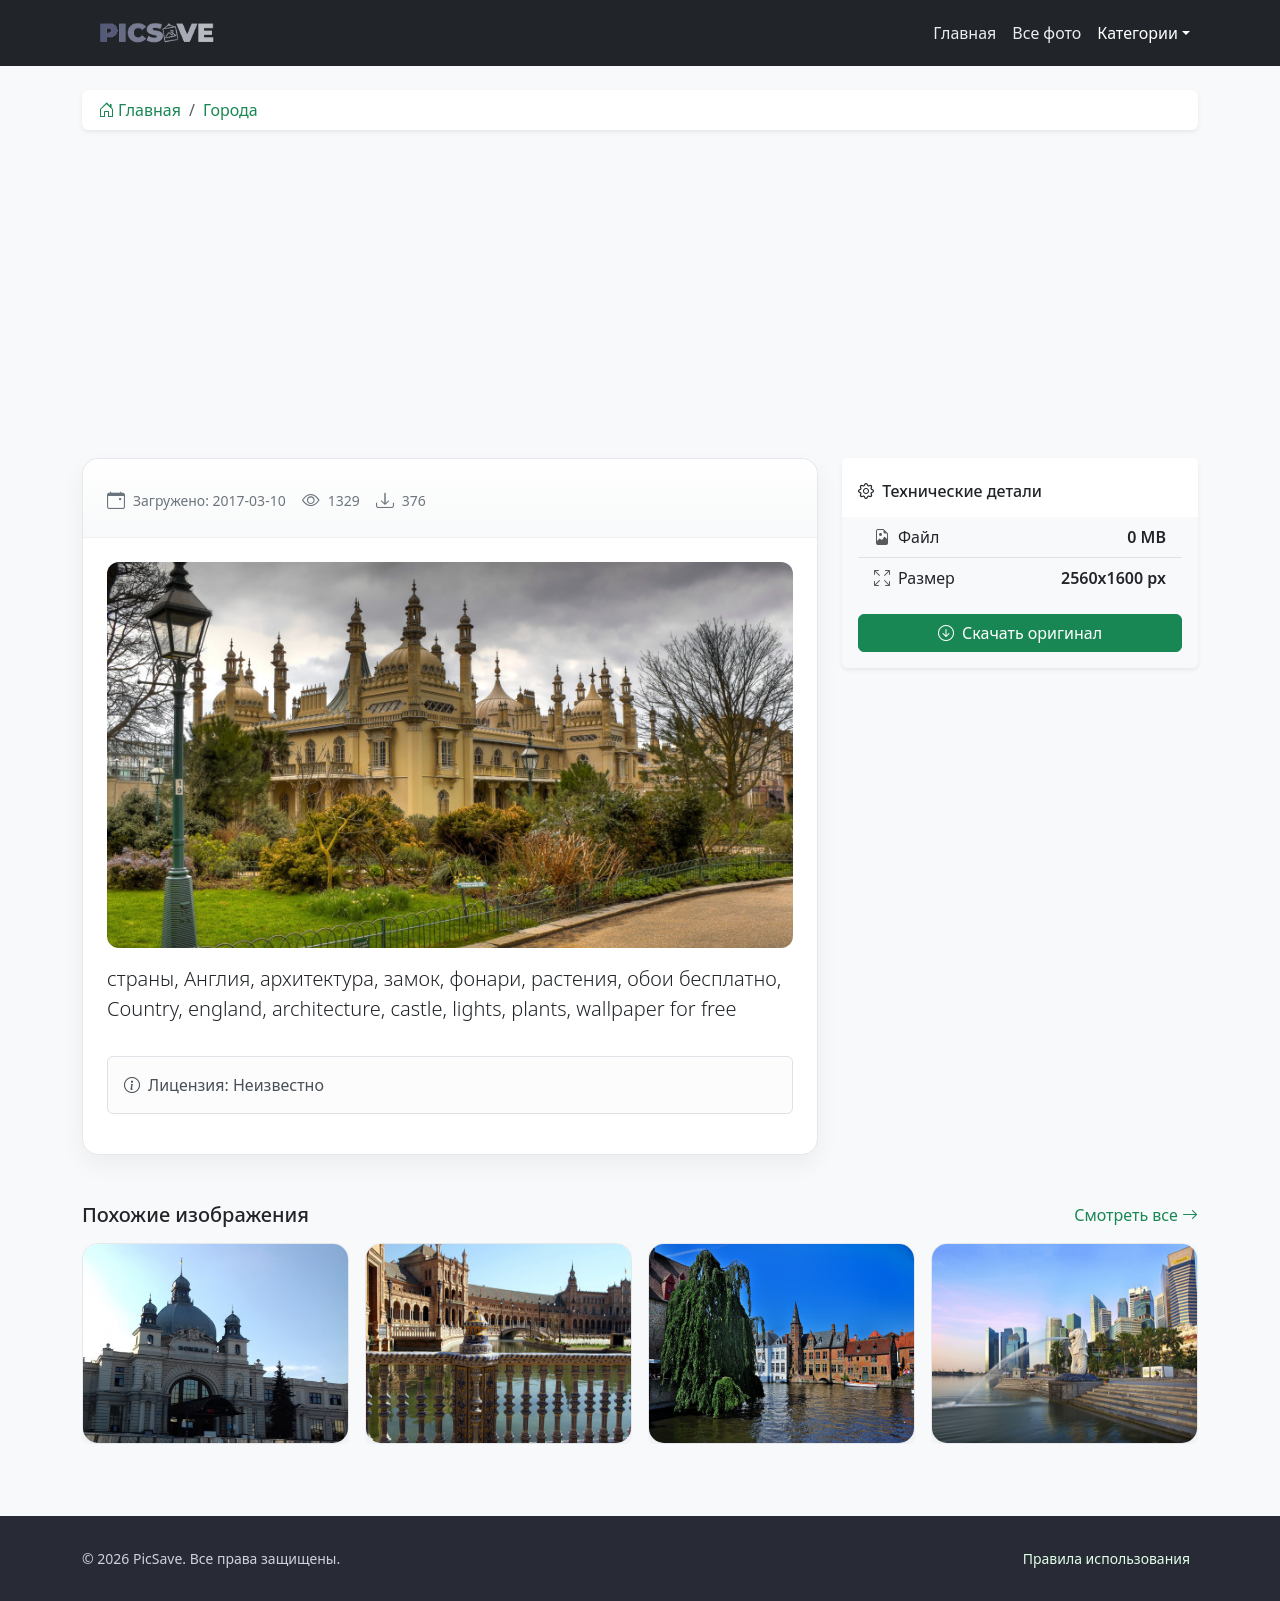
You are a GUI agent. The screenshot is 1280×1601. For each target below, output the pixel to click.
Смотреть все (1136, 1215)
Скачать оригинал (1020, 633)
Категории (1137, 33)
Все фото (1046, 33)
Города (230, 110)
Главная (964, 33)
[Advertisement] (640, 294)
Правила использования (1106, 1558)
